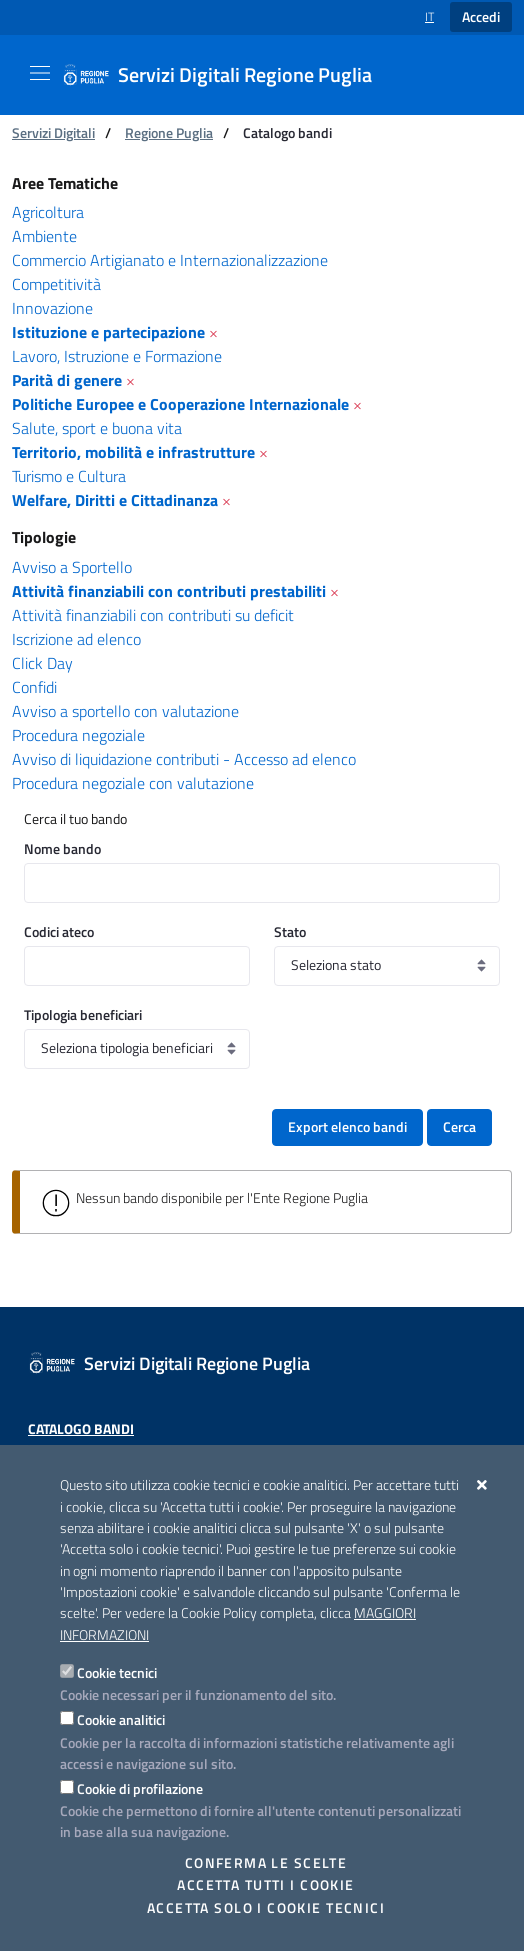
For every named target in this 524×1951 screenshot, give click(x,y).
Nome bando (62, 848)
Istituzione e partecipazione (108, 332)
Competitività (56, 284)
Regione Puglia (169, 132)
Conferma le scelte (266, 1863)
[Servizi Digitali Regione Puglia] (229, 75)
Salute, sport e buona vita (97, 428)
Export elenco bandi (347, 1127)
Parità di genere (67, 380)
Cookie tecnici (117, 1672)
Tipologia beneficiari (83, 1014)
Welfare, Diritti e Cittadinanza (115, 500)
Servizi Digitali (53, 132)
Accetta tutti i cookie (265, 1885)
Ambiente (44, 236)
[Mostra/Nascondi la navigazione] (40, 73)
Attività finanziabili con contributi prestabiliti (169, 591)
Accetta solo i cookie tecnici (266, 1908)
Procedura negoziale (78, 735)
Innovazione (52, 308)
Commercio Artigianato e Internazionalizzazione (170, 260)
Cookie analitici (121, 1719)
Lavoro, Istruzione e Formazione (117, 356)
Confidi (34, 687)
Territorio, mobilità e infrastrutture (133, 452)
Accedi (481, 17)
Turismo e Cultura (69, 476)
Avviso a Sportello (72, 567)
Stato (290, 931)
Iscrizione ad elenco (76, 639)
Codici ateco (59, 931)
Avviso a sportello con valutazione (125, 711)
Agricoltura (48, 212)
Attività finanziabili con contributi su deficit (153, 615)
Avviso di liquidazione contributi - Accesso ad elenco (184, 759)
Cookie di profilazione (140, 1788)
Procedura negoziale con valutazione (133, 783)
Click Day (42, 663)
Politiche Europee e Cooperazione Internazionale (180, 404)
